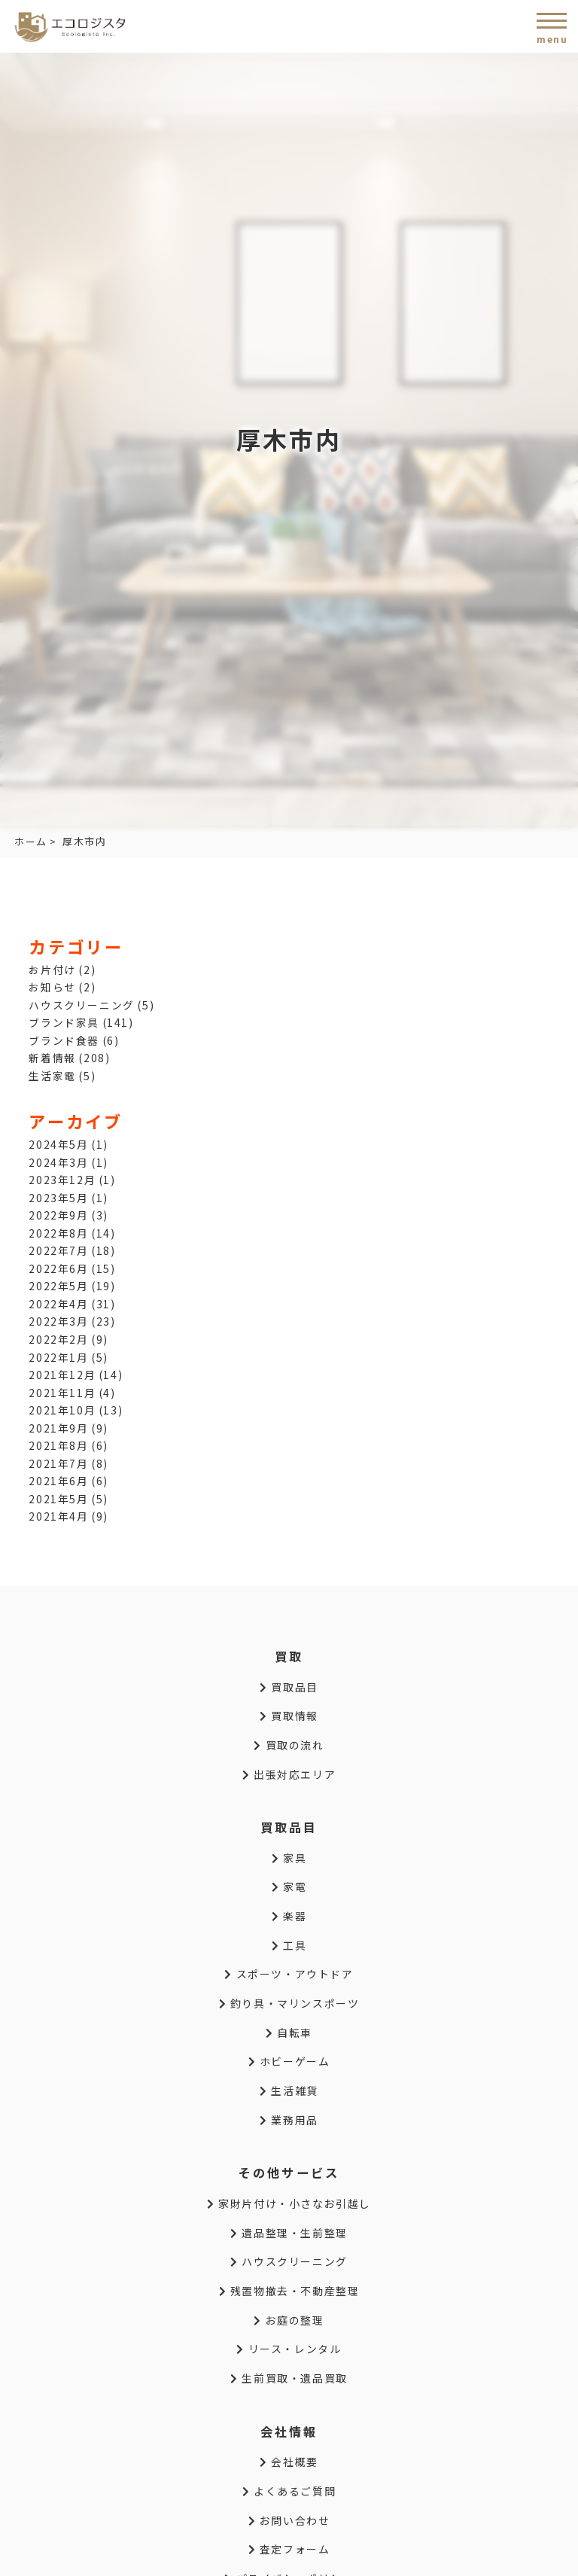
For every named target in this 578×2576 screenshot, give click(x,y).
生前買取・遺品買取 (289, 2378)
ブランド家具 (64, 1022)
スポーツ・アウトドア (288, 1973)
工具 (289, 1945)
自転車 (289, 2032)
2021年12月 (62, 1374)
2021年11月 (62, 1392)
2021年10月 (62, 1409)
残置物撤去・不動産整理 (289, 2290)
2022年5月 (58, 1285)
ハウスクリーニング (81, 1004)
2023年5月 (58, 1197)
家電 (289, 1886)
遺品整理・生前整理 (289, 2232)
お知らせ (52, 986)
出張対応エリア (289, 1774)
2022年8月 (58, 1233)
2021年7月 (58, 1463)
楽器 (289, 1915)
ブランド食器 (64, 1040)
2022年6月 (58, 1268)
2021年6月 (58, 1480)
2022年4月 (58, 1303)
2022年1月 (58, 1357)
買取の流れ (289, 1744)
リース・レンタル (288, 2348)
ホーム (30, 841)
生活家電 (52, 1075)
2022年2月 (58, 1339)
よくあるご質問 (289, 2490)
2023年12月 (62, 1179)
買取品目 (289, 1686)
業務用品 (289, 2119)
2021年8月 (58, 1445)
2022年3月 (58, 1321)
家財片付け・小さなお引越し (289, 2203)
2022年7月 (58, 1250)
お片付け (52, 969)
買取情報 (289, 1715)
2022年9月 (58, 1215)
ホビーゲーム (289, 2061)
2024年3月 (58, 1162)
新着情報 (52, 1057)
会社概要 (289, 2461)
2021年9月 (58, 1428)
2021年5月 (58, 1498)
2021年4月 (58, 1516)
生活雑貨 (289, 2090)
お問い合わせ (289, 2520)
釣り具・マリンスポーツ (289, 2003)
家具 (289, 1857)
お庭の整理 (289, 2320)
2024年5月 (58, 1144)
